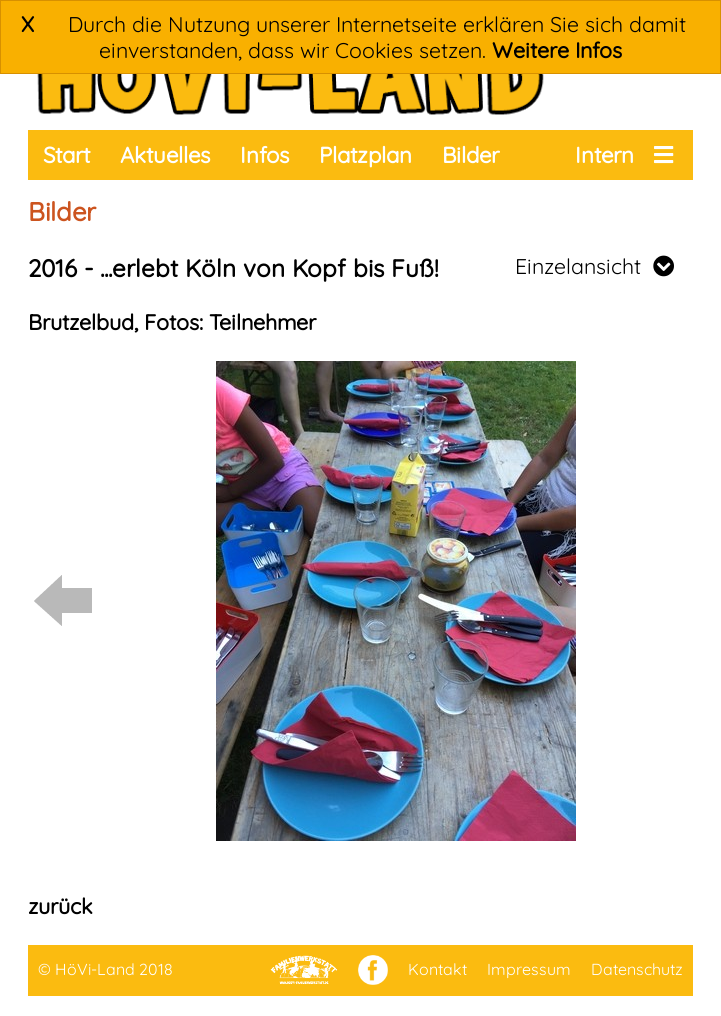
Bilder (470, 155)
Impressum (529, 969)
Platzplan (365, 155)
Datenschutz (637, 969)
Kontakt (437, 969)
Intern (604, 155)
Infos (264, 155)
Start (66, 155)
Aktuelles (165, 155)
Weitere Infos (557, 50)
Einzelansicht (594, 266)
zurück (60, 906)
